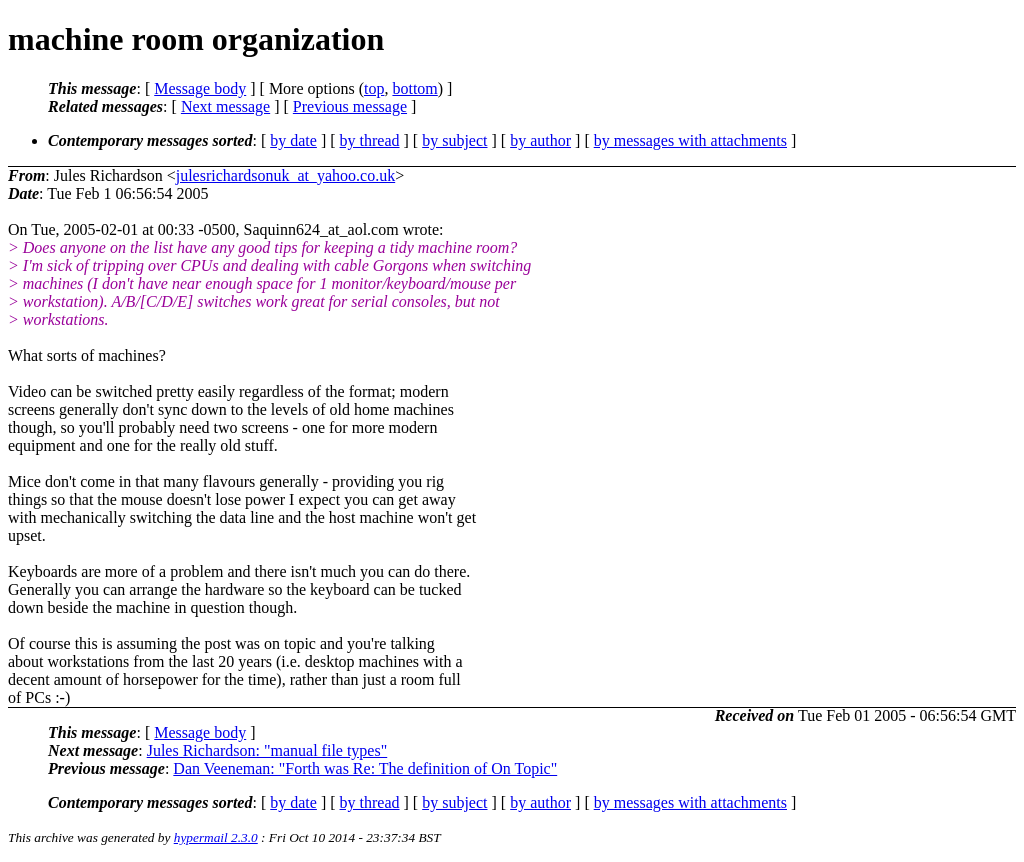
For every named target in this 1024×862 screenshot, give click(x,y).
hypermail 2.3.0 (216, 837)
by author (540, 140)
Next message (225, 106)
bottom (414, 88)
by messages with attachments (690, 140)
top (374, 88)
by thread (370, 140)
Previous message (350, 106)
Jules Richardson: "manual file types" (267, 750)
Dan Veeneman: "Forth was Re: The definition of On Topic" (365, 768)
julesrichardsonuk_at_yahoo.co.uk (286, 175)
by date (293, 140)
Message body (200, 88)
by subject (454, 140)
